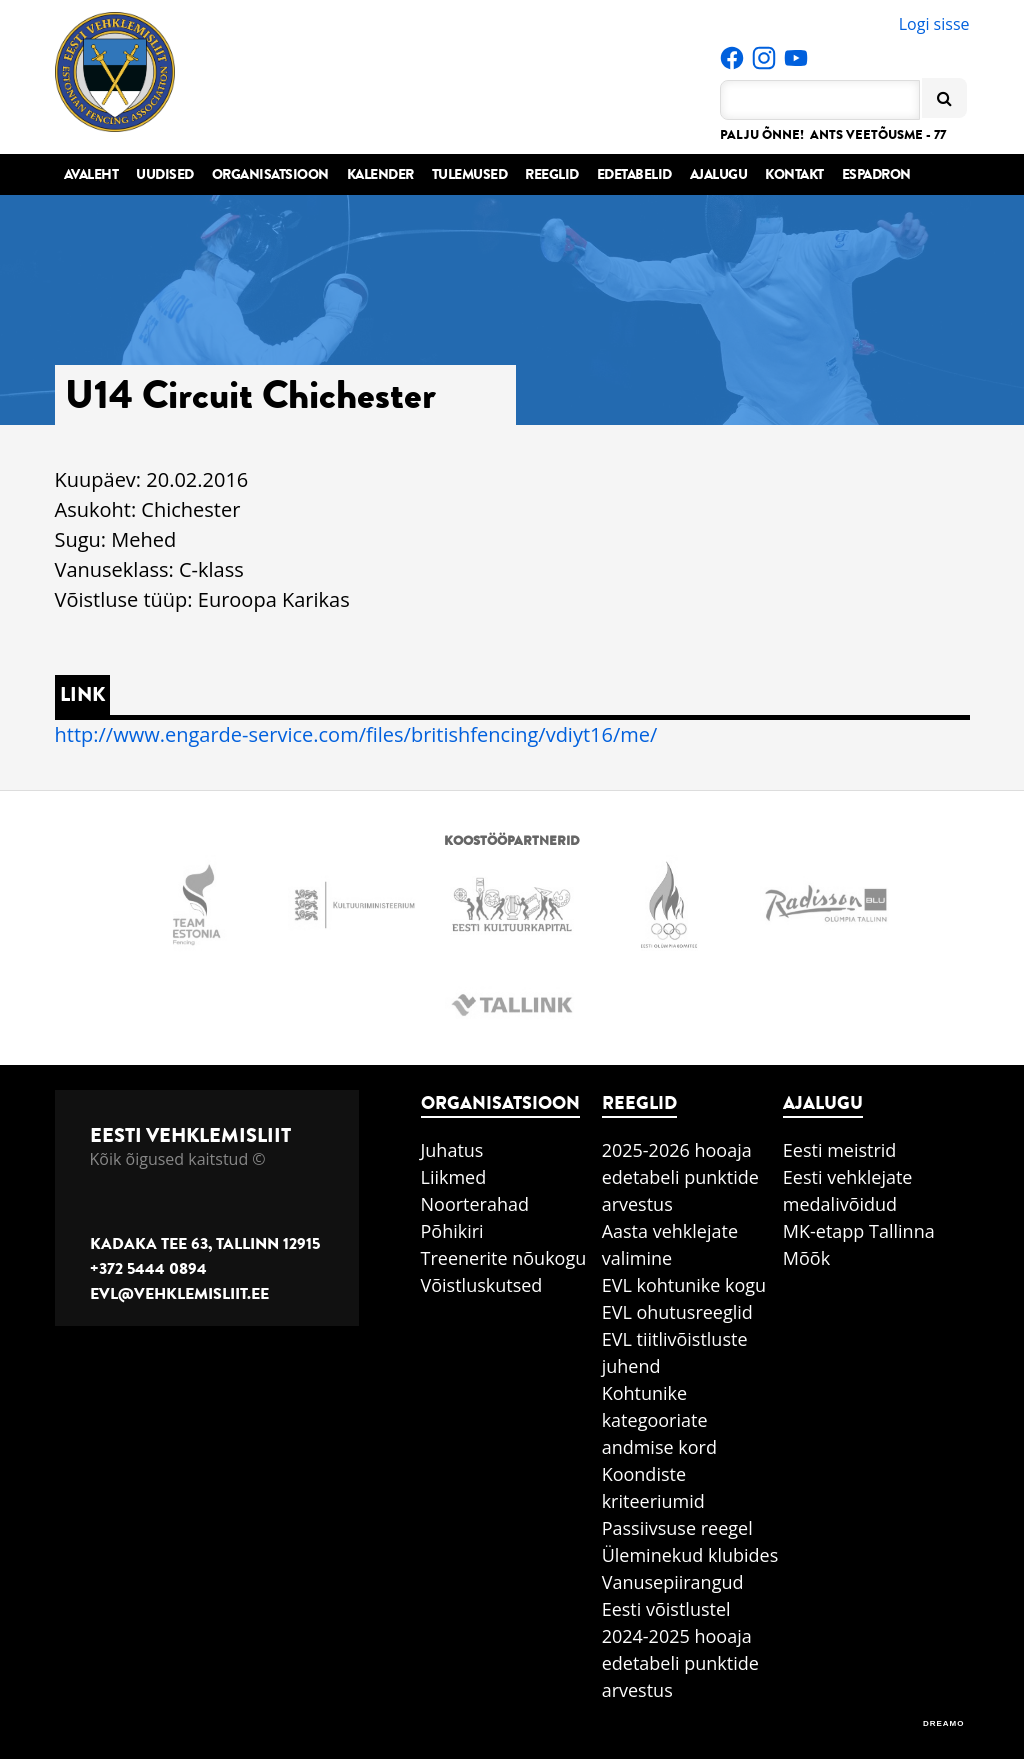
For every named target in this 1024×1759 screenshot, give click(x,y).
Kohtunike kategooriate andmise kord (659, 1420)
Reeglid (552, 174)
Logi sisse (934, 24)
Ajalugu (719, 174)
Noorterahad (475, 1204)
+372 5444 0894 (148, 1269)
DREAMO (944, 1723)
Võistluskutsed (482, 1285)
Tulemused (470, 174)
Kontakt (794, 174)
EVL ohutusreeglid (677, 1312)
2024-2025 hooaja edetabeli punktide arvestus (680, 1663)
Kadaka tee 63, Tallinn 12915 (205, 1244)
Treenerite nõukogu (504, 1258)
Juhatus (452, 1150)
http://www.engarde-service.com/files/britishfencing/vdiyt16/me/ (356, 734)
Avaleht (91, 174)
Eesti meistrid (840, 1150)
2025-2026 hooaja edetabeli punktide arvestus (680, 1177)
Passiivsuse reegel (677, 1528)
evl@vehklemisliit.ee (179, 1294)
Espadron (876, 174)
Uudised (165, 174)
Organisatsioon (270, 174)
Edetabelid (634, 174)
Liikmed (454, 1177)
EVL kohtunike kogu (684, 1285)
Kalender (380, 174)
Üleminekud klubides (690, 1555)
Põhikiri (452, 1231)
